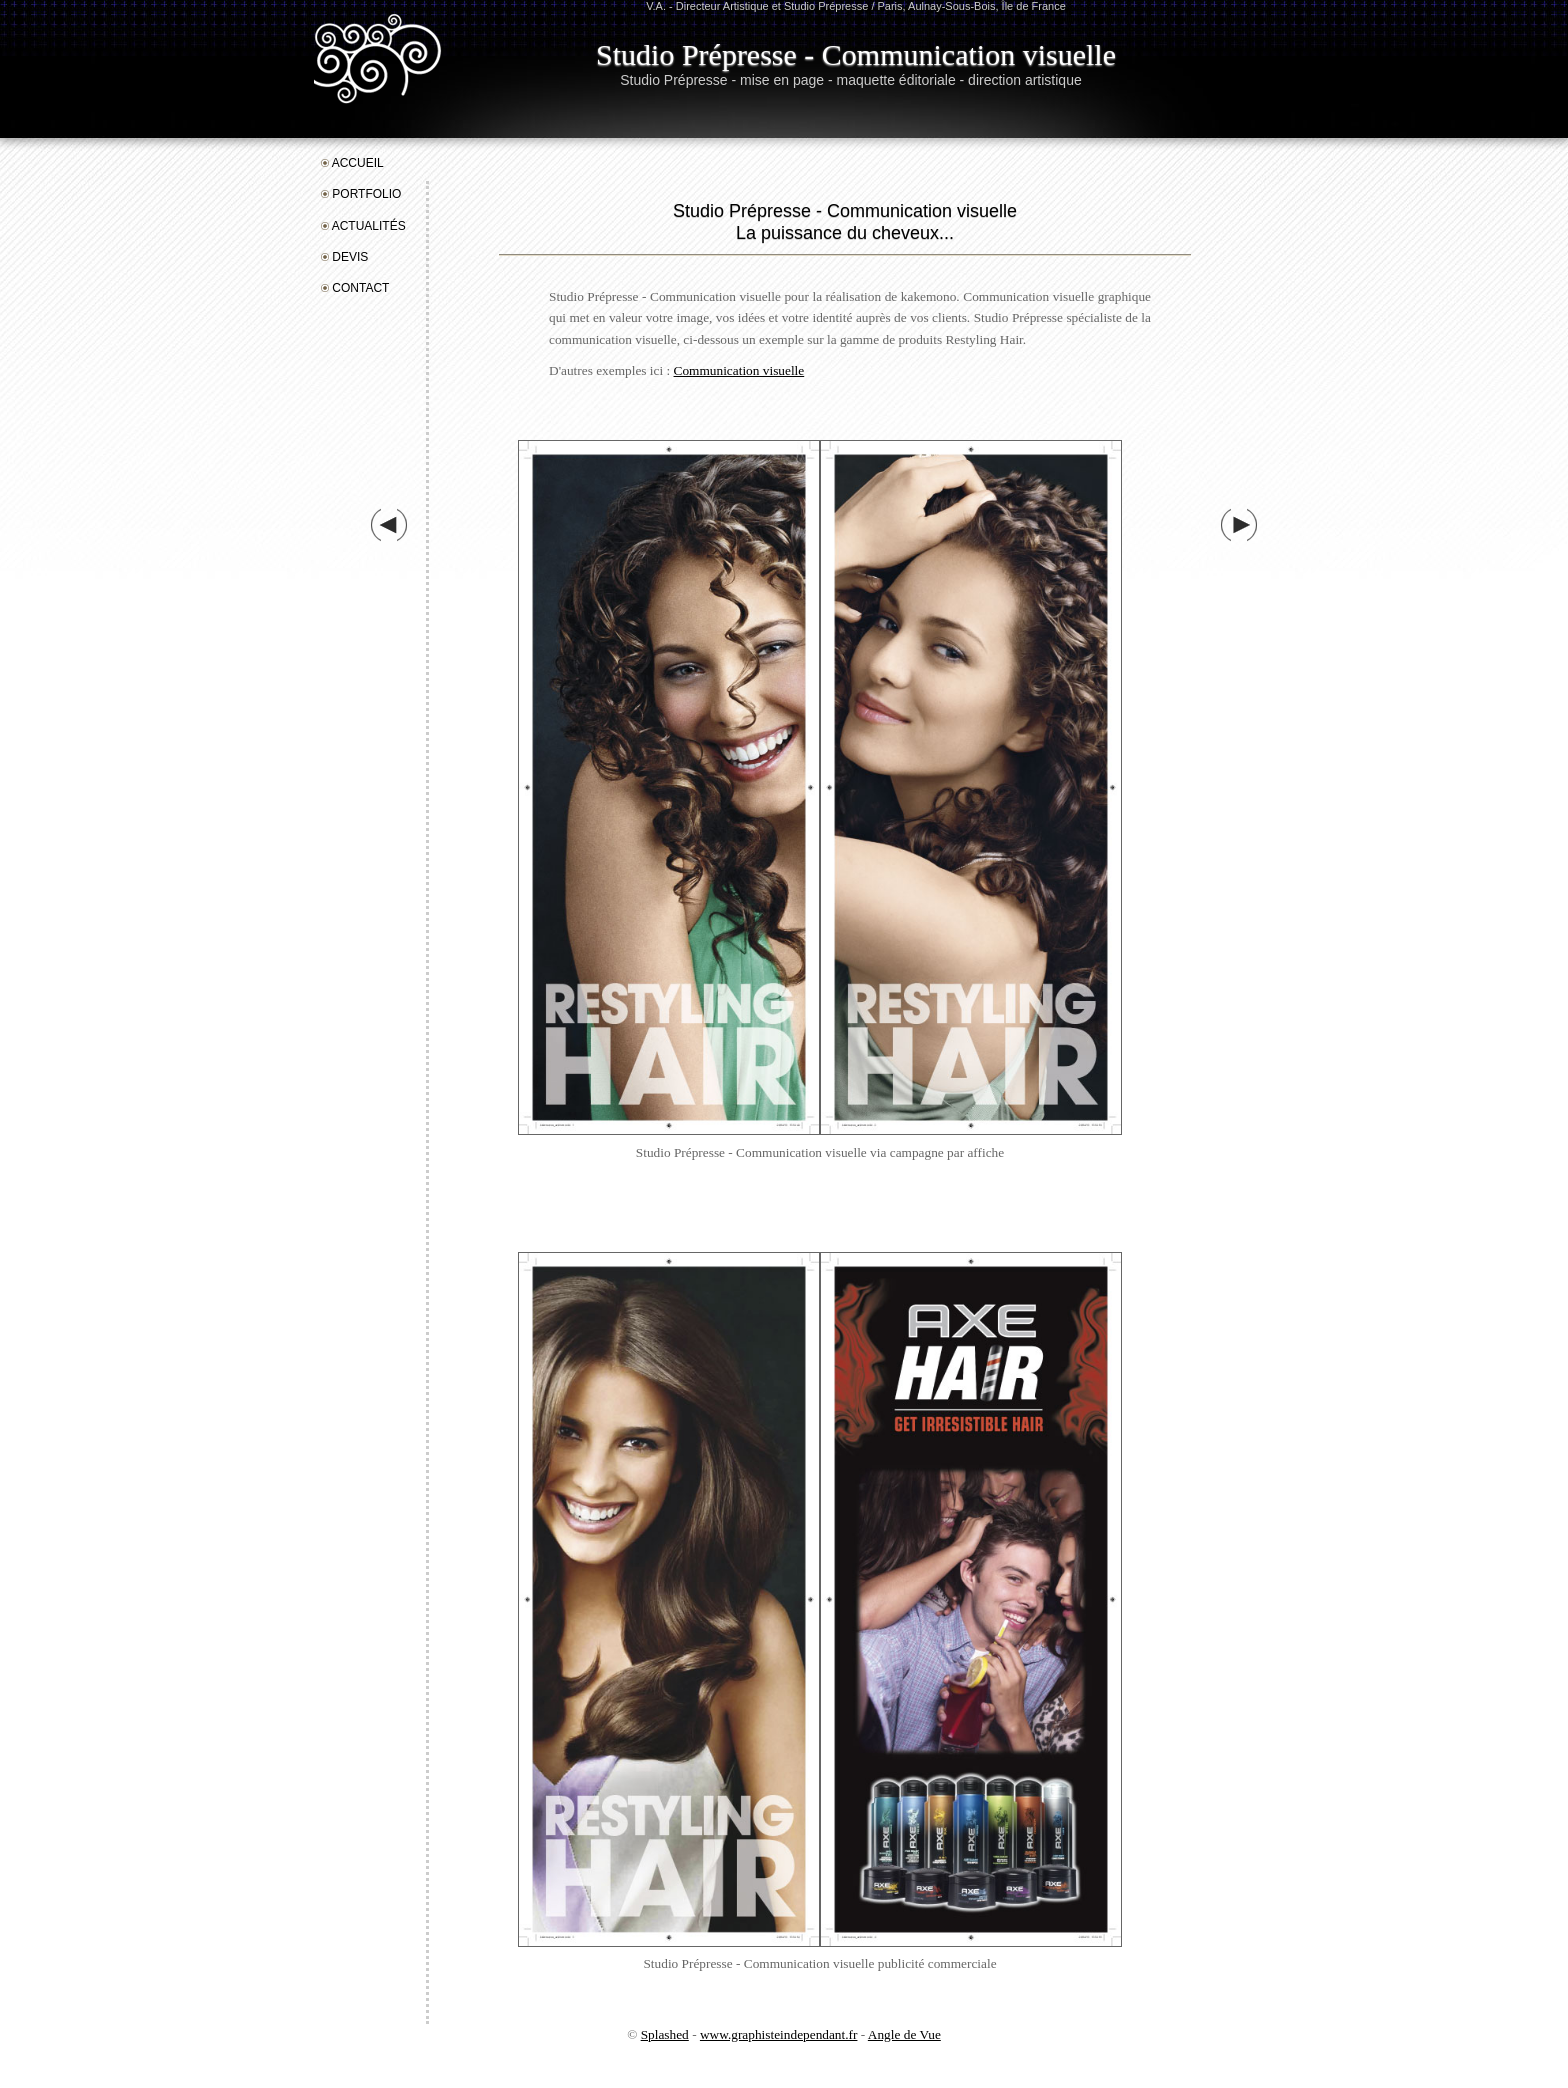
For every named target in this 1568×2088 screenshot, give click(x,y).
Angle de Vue (904, 2034)
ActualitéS (363, 226)
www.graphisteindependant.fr (779, 2034)
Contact (355, 288)
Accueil (352, 163)
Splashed (665, 2034)
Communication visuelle (739, 370)
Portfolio (361, 194)
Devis (344, 257)
